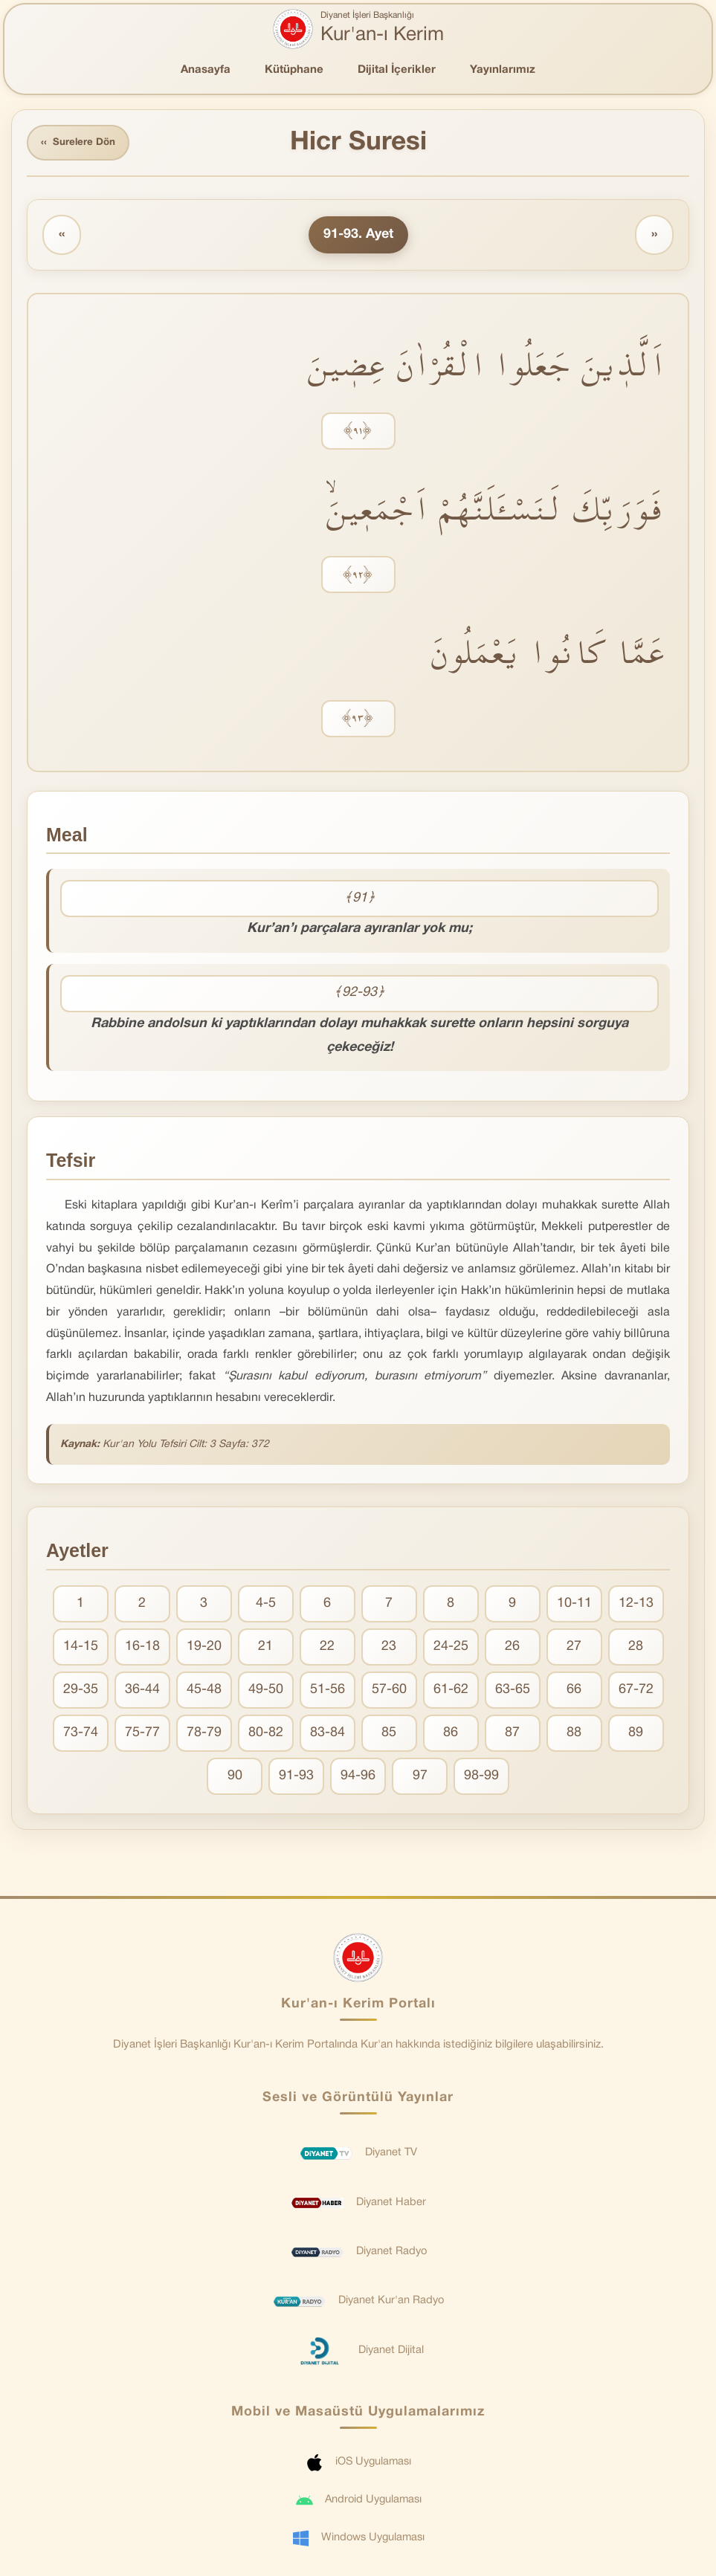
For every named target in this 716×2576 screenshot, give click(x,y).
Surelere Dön (81, 143)
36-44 (142, 1691)
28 (635, 1648)
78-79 (204, 1734)
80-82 (265, 1734)
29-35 (80, 1691)
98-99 (481, 1777)
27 (574, 1648)
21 (265, 1648)
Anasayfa (205, 70)
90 (235, 1777)
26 (512, 1648)
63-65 (512, 1691)
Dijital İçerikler (397, 70)
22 (327, 1648)
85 (388, 1734)
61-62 (450, 1691)
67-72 (636, 1691)
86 (450, 1734)
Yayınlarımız (502, 70)
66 (574, 1691)
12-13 (636, 1605)
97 (420, 1777)
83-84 (327, 1734)
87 (512, 1734)
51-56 (327, 1691)
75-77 (142, 1734)
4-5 (266, 1605)
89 (635, 1734)
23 (388, 1648)
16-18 (142, 1648)
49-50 (265, 1691)
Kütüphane (294, 70)
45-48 (204, 1691)
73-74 (80, 1734)
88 (574, 1734)
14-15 (80, 1648)
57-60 (389, 1691)
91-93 (296, 1777)
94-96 (358, 1777)
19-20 (204, 1648)
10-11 (574, 1605)
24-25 (450, 1648)
